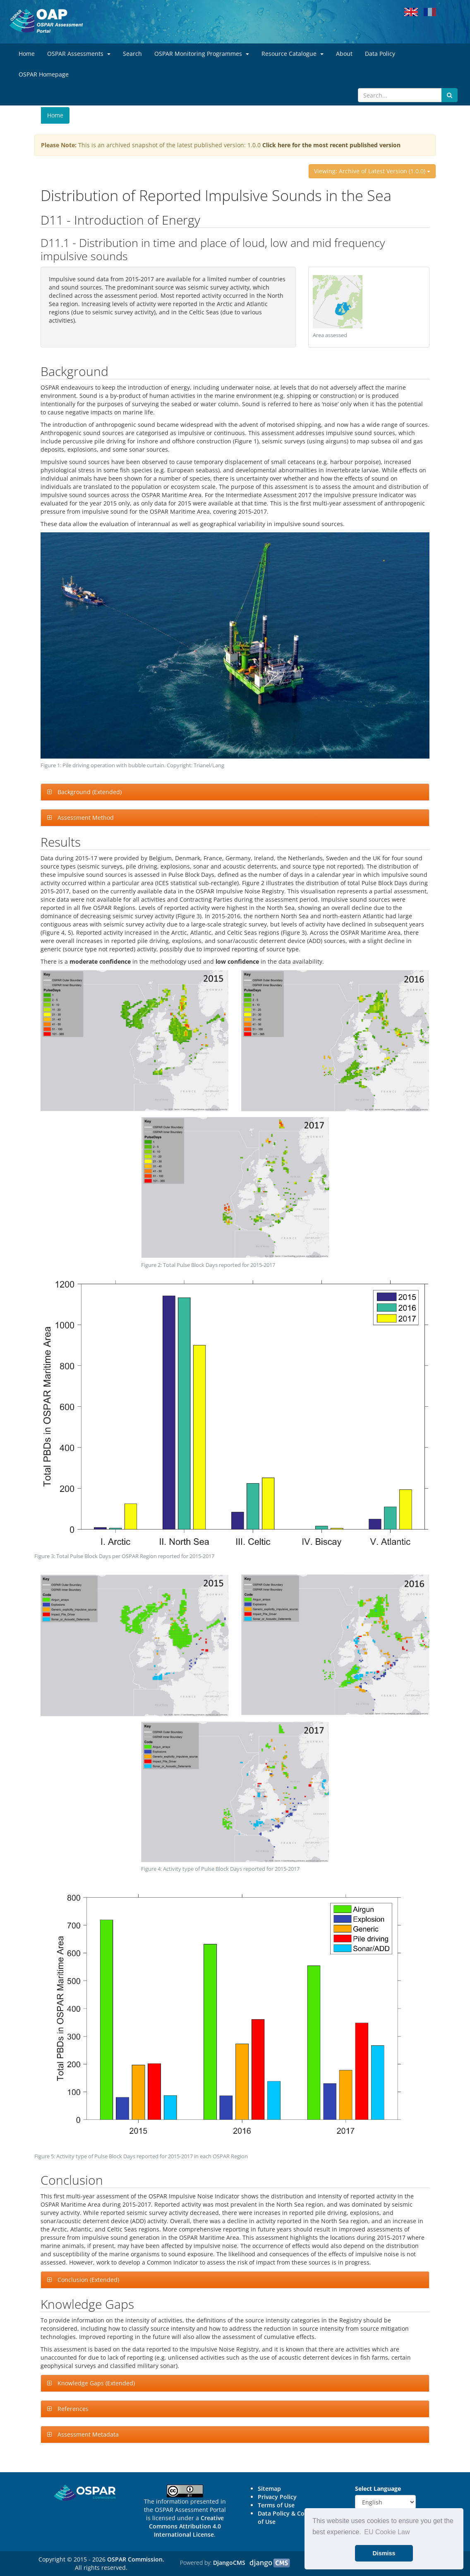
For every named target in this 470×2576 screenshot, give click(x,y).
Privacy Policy (277, 2497)
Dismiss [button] (383, 2553)
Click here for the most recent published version (331, 145)
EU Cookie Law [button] (387, 2531)
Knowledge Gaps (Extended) (95, 2383)
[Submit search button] (449, 95)
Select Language (378, 2488)
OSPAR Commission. (135, 2559)
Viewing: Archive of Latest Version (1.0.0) (372, 171)
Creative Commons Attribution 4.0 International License (186, 2526)
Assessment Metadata (87, 2434)
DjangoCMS (229, 2562)
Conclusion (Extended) (87, 2280)
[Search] (400, 95)
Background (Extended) (89, 792)
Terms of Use (276, 2505)
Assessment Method (85, 817)
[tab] (235, 792)
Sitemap (269, 2488)
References (72, 2409)
